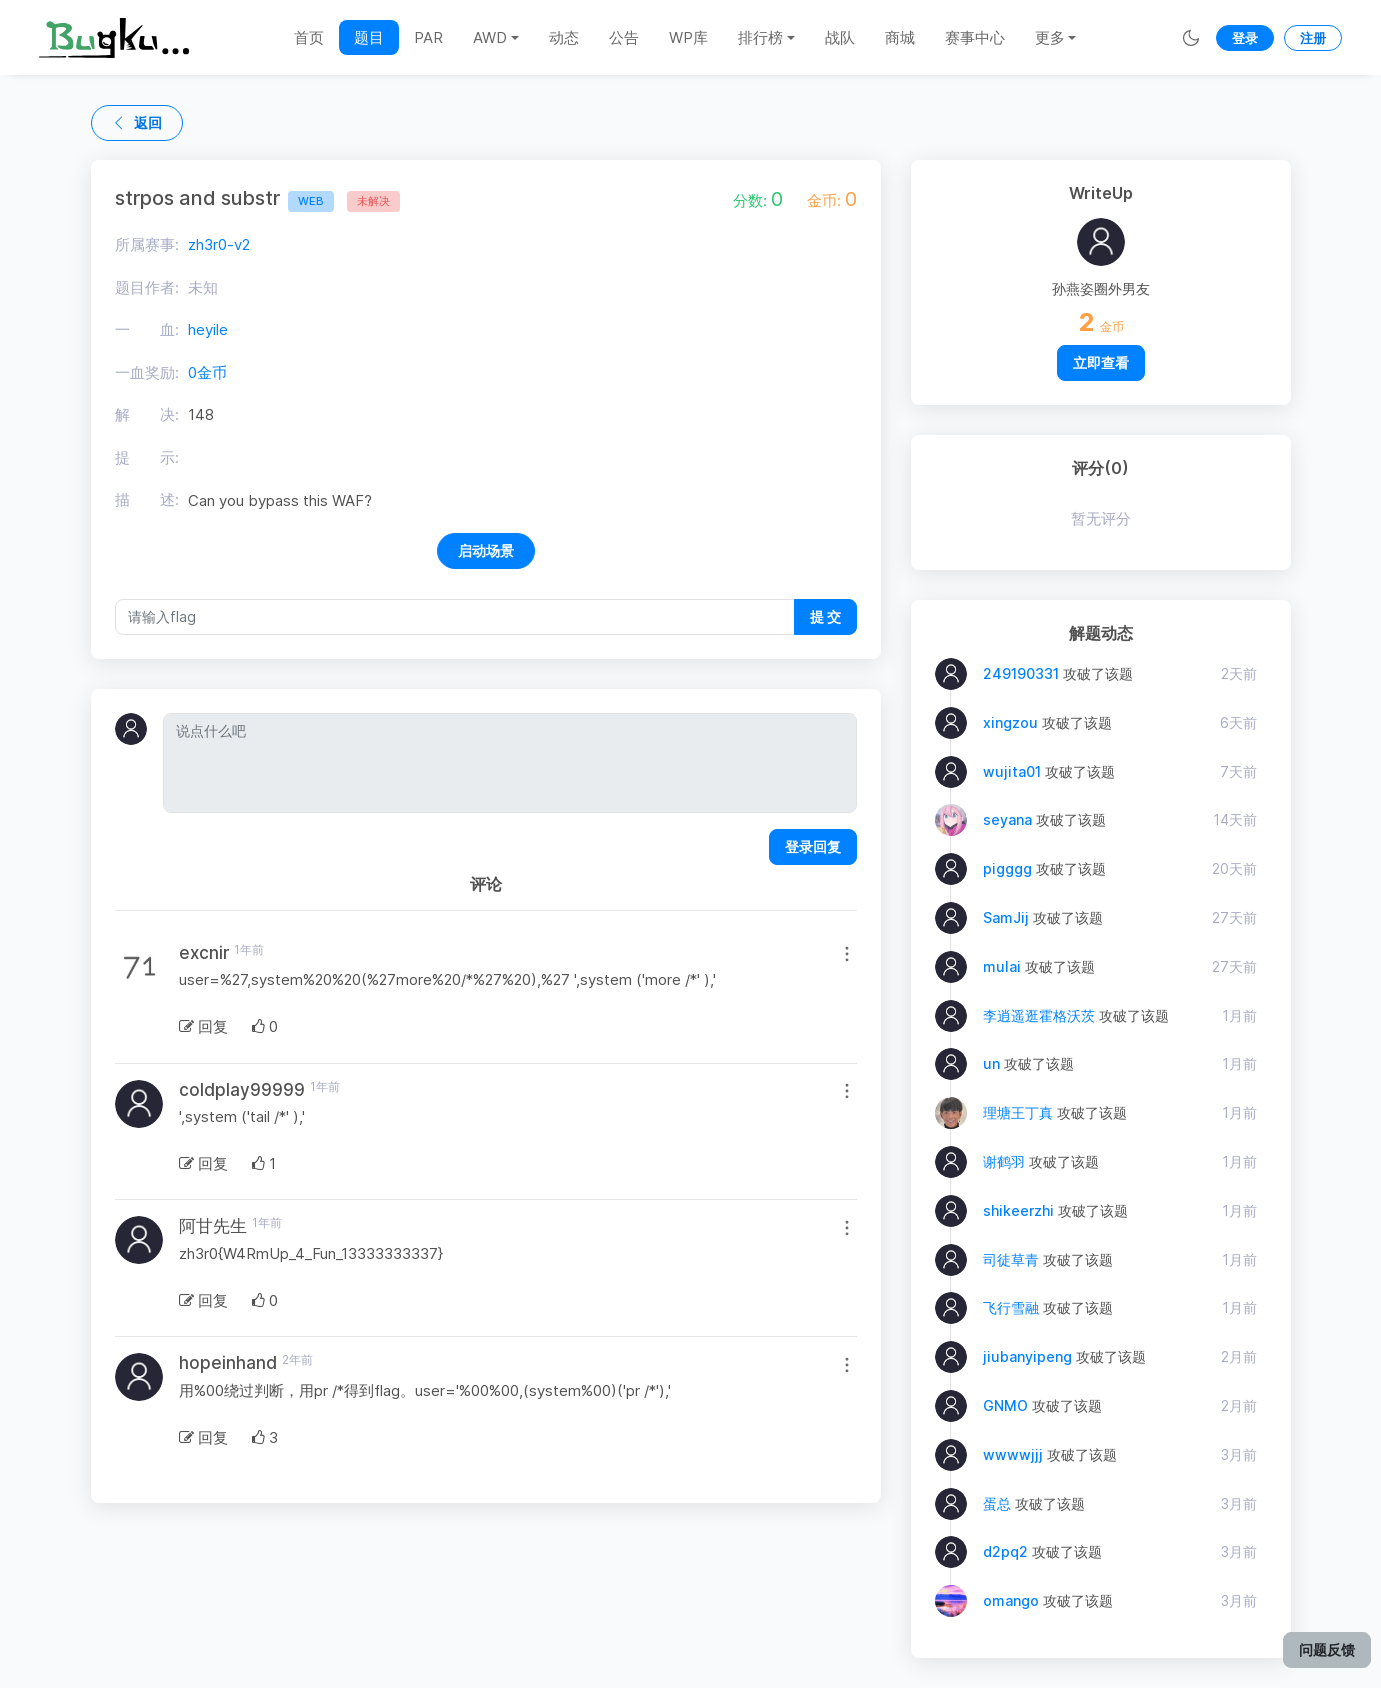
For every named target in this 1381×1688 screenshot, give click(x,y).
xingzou (1010, 722)
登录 (1245, 38)
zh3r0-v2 (219, 244)
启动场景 (486, 550)
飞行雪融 (1011, 1307)
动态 (564, 37)
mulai (1002, 966)
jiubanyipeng (1027, 1356)
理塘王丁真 (1018, 1112)
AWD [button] (490, 37)
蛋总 (997, 1503)
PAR (428, 37)
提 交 (825, 616)
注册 (1313, 38)
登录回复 (813, 846)
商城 (900, 37)
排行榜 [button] (760, 37)
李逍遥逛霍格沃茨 (1039, 1015)
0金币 (207, 372)
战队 (840, 37)
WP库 (688, 37)
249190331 (1021, 673)
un (991, 1063)
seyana (1007, 819)
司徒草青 (1011, 1259)
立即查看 (1101, 362)
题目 (369, 37)
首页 (309, 37)
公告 (624, 37)
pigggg (1007, 868)
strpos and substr (224, 198)
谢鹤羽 (1004, 1161)
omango (1011, 1600)
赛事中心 (975, 37)
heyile (208, 329)
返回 (137, 122)
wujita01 (1012, 771)
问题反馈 (1327, 1649)
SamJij (1006, 917)
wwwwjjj (1013, 1454)
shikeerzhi (1018, 1210)
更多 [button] (1050, 37)
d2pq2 (1005, 1551)
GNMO (1005, 1405)
